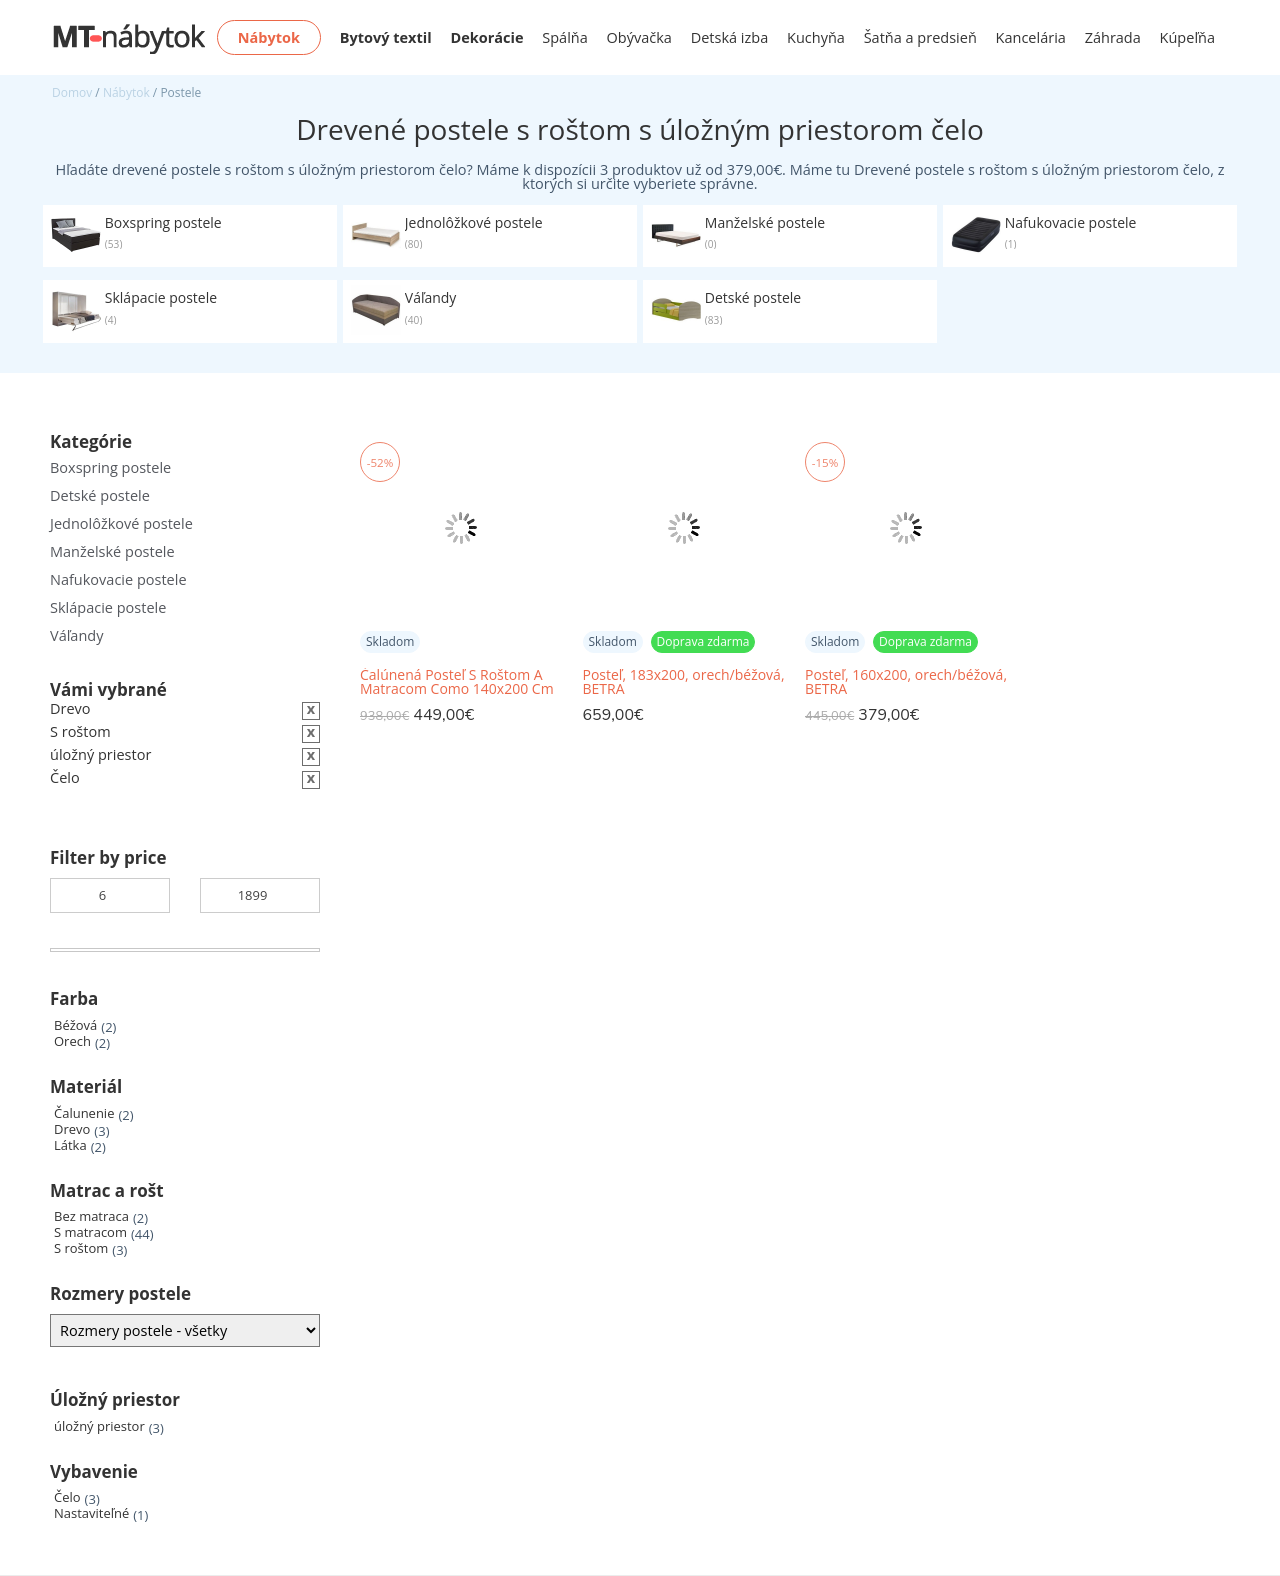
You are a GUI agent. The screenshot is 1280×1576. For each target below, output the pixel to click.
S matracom (90, 1232)
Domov (72, 92)
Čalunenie (84, 1113)
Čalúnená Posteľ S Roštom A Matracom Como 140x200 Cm (457, 682)
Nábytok (126, 92)
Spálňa (565, 37)
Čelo (67, 1497)
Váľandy (76, 635)
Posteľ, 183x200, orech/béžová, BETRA (684, 682)
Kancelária (1031, 37)
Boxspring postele (110, 467)
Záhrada (1113, 37)
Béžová (75, 1025)
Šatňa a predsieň (920, 37)
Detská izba (730, 37)
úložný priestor (99, 1426)
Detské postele (100, 495)
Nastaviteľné (91, 1513)
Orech (72, 1041)
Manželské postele (112, 551)
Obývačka (639, 37)
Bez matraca (91, 1216)
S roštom (81, 1248)
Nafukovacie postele (118, 579)
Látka (70, 1145)
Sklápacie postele (108, 607)
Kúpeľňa (1187, 37)
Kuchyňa (816, 37)
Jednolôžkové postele (121, 523)
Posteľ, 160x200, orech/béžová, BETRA (906, 682)
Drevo (72, 1129)
